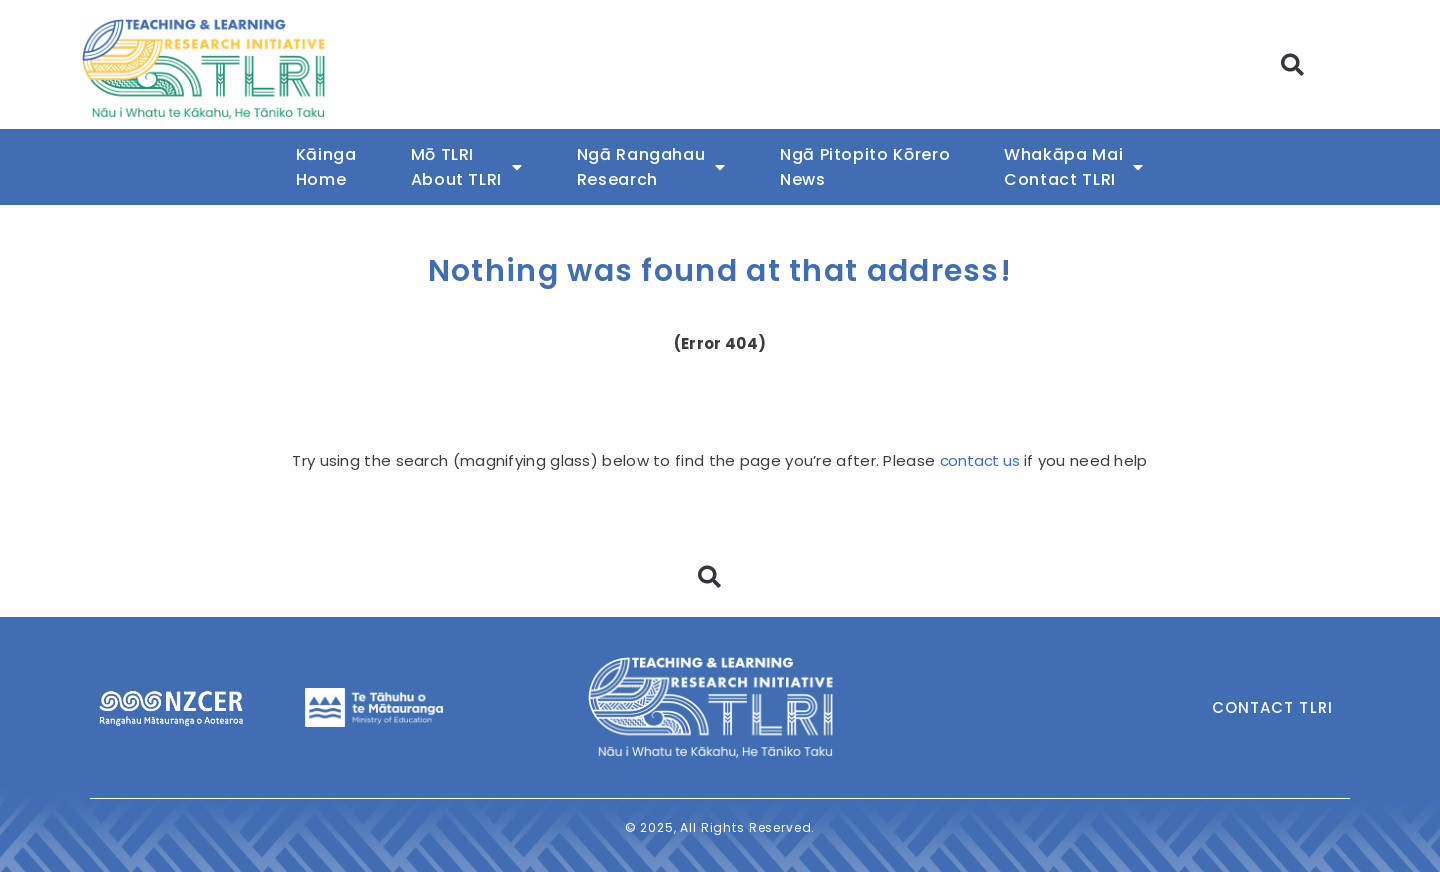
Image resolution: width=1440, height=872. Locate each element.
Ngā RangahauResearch (651, 167)
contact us (980, 460)
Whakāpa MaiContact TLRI (1074, 167)
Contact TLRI (1272, 707)
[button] (1293, 64)
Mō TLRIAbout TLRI (467, 167)
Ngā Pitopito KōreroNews (865, 167)
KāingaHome (326, 167)
